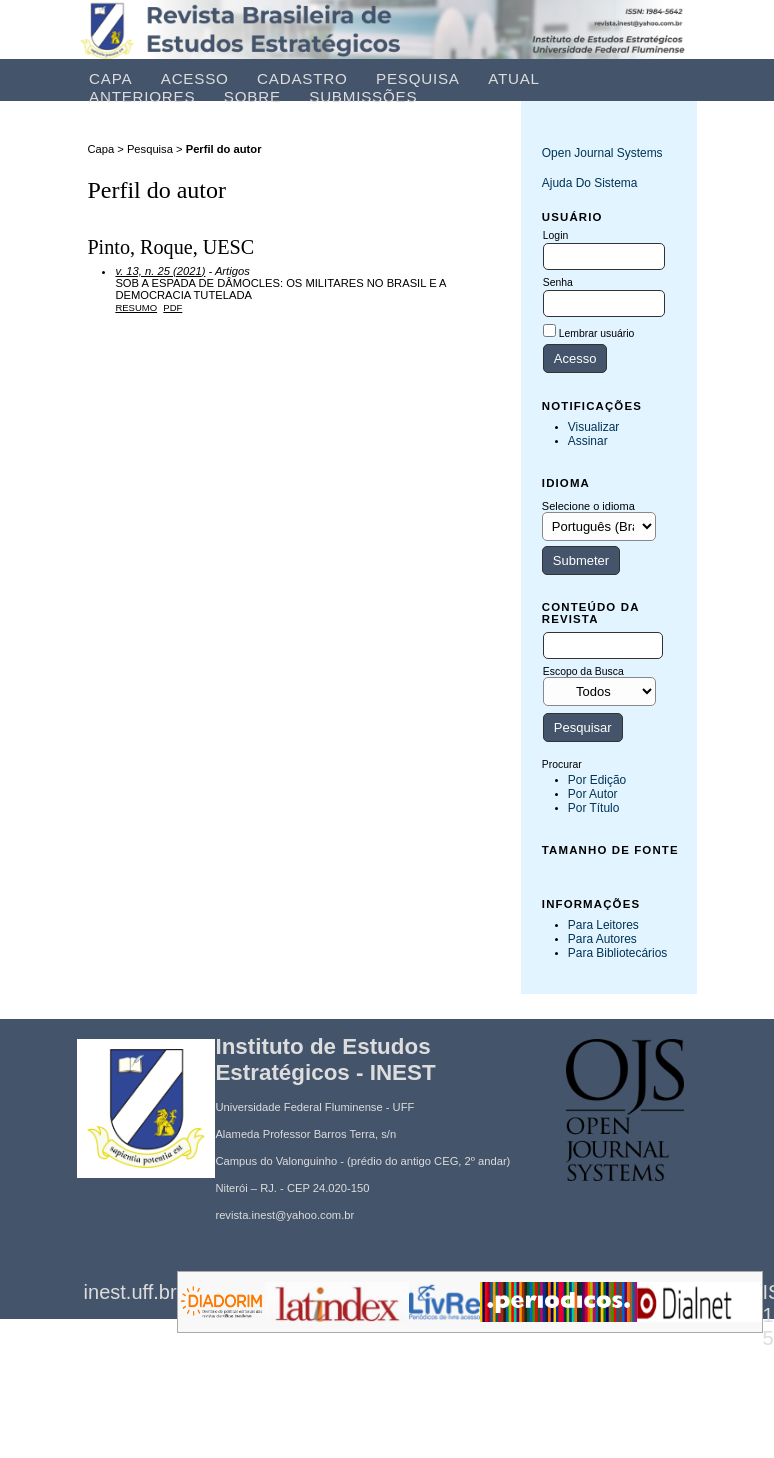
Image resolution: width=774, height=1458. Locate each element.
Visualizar (594, 427)
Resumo (136, 307)
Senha (558, 282)
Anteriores (142, 96)
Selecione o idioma (588, 506)
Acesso (195, 78)
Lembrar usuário (597, 333)
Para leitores (603, 925)
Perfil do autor (224, 149)
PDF (172, 307)
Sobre (252, 96)
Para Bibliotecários (618, 953)
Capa (110, 78)
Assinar (588, 441)
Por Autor (593, 794)
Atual (514, 78)
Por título (594, 808)
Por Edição (597, 780)
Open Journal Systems (602, 153)
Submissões (363, 96)
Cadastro (302, 78)
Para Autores (602, 939)
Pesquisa (418, 78)
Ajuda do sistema (590, 183)
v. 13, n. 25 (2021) (160, 271)
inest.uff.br (130, 1292)
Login (555, 235)
